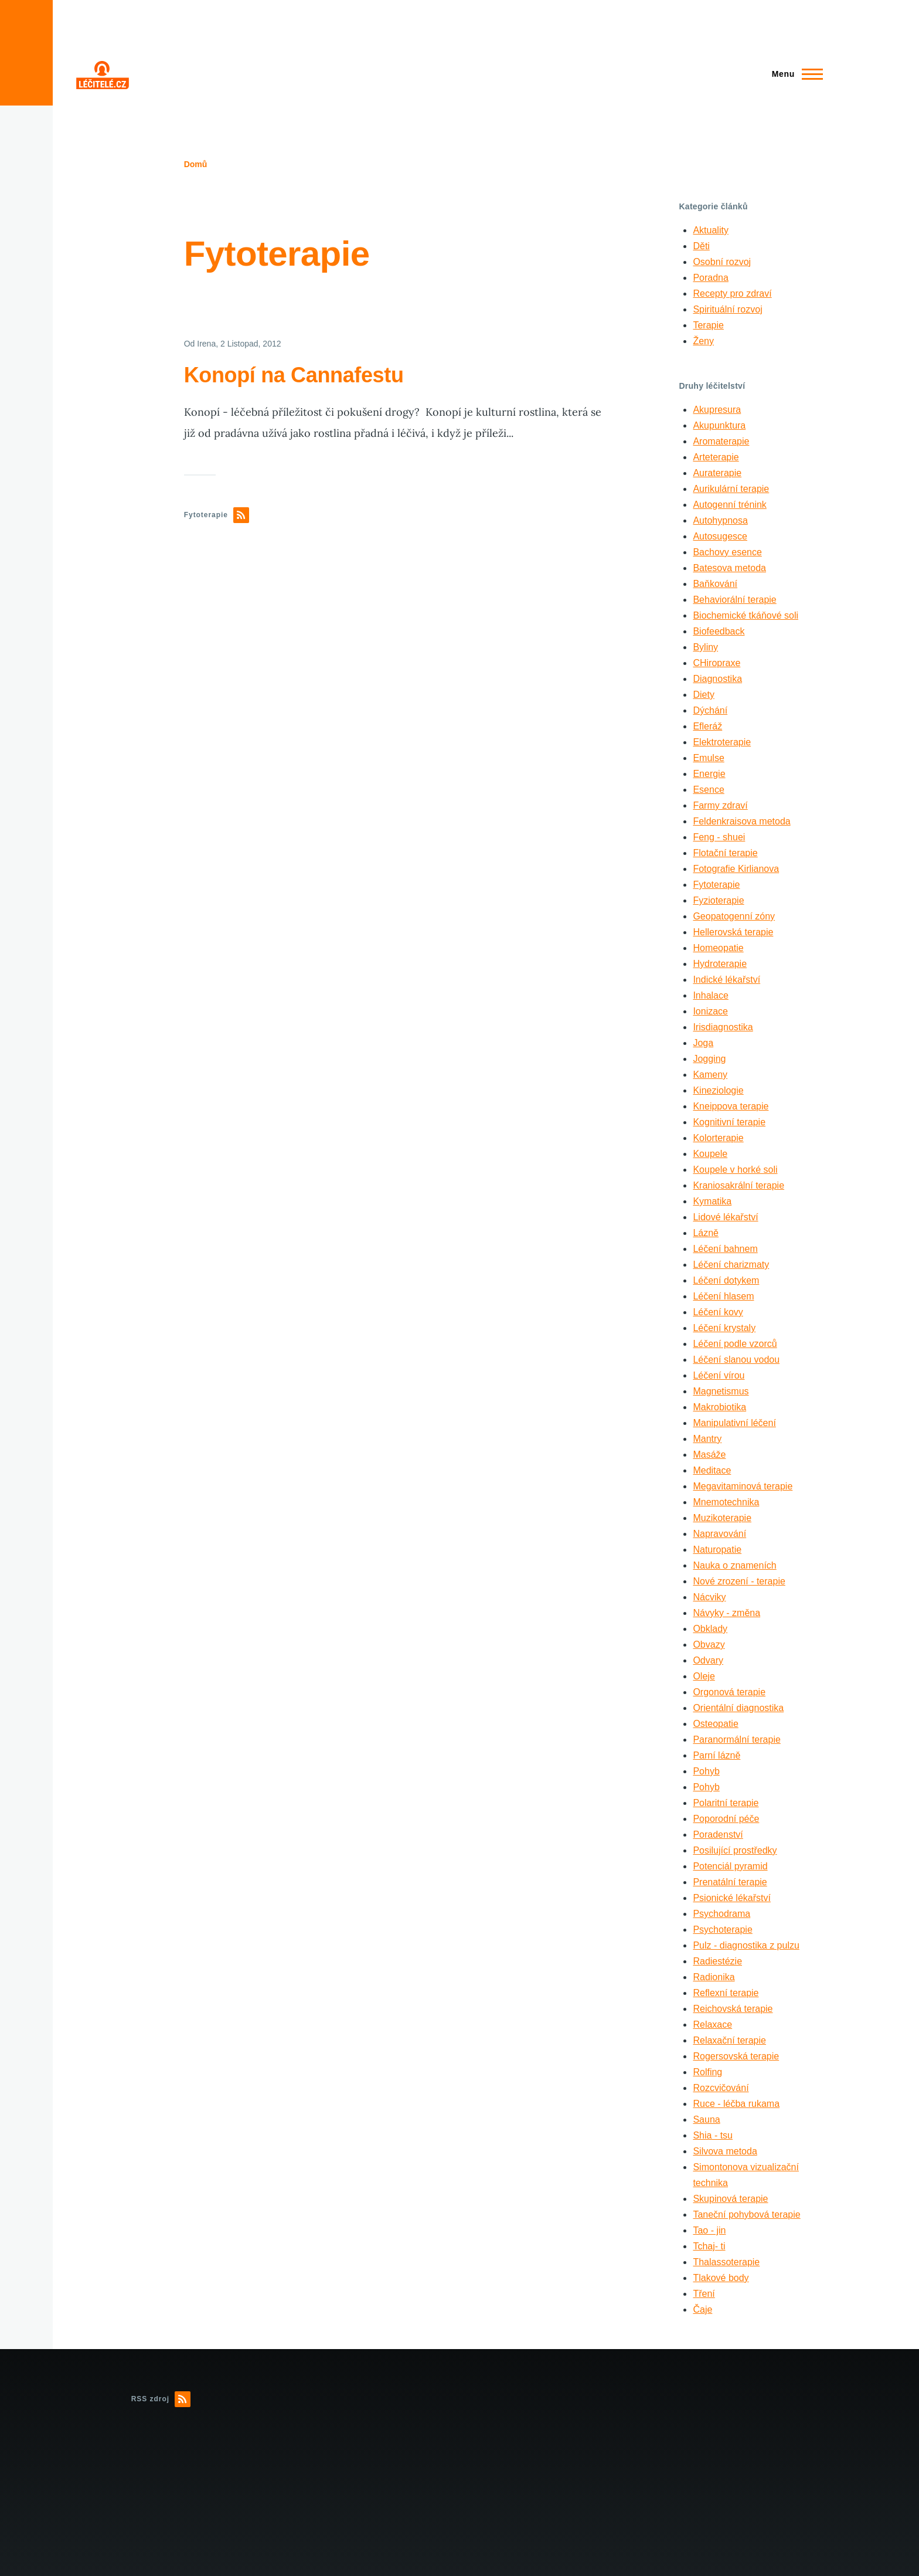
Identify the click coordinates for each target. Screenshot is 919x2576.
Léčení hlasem (723, 1296)
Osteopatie (715, 1724)
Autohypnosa (720, 520)
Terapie (708, 325)
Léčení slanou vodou (736, 1360)
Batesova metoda (729, 568)
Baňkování (715, 584)
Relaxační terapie (729, 2040)
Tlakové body (720, 2278)
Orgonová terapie (729, 1692)
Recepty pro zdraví (732, 293)
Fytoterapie (716, 885)
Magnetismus (720, 1391)
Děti (701, 246)
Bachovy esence (727, 552)
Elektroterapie (722, 742)
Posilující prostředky (735, 1850)
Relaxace (712, 2024)
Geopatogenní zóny (734, 916)
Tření (703, 2294)
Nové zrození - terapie (739, 1581)
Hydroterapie (720, 964)
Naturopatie (717, 1550)
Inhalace (711, 995)
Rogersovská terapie (736, 2056)
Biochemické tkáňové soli (745, 615)
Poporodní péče (726, 1819)
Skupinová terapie (730, 2199)
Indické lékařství (726, 980)
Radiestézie (717, 1961)
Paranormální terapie (736, 1740)
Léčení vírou (718, 1375)
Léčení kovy (718, 1312)
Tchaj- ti (709, 2246)
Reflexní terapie (725, 1993)
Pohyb (706, 1771)
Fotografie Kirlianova (736, 869)
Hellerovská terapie (733, 932)
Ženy (703, 341)
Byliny (705, 647)
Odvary (708, 1660)
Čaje (702, 2309)
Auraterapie (717, 473)
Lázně (706, 1233)
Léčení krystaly (724, 1328)
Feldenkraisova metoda (741, 821)
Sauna (706, 2119)
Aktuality (710, 230)
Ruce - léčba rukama (736, 2104)
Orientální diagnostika (738, 1708)
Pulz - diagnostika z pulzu (746, 1945)
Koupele (710, 1154)
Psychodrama (721, 1914)
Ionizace (710, 1011)
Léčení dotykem (726, 1280)
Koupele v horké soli (735, 1170)
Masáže (709, 1455)
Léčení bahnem (725, 1249)
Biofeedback (718, 631)
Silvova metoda (725, 2151)
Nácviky (709, 1597)
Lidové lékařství (725, 1217)
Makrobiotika (719, 1407)
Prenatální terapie (730, 1882)
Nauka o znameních (734, 1565)
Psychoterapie (722, 1929)
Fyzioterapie (718, 900)
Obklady (710, 1629)
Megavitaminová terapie (742, 1486)
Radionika (713, 1977)
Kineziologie (718, 1090)
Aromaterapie (721, 441)
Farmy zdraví (720, 805)
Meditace (712, 1470)
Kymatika (712, 1201)
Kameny (710, 1075)
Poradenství (718, 1834)
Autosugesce (720, 536)
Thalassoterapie (726, 2262)
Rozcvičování (720, 2088)
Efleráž (707, 726)
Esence (708, 790)
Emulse (708, 758)
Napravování (719, 1534)
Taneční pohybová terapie (746, 2214)
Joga (703, 1043)
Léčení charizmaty (731, 1265)
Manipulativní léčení (734, 1423)
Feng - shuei (719, 837)
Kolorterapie (718, 1138)
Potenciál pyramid (730, 1866)
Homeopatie (718, 948)
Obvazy (708, 1645)
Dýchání (710, 710)
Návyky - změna (726, 1613)
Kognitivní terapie (729, 1122)
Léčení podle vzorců (735, 1344)
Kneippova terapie (730, 1106)
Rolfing (707, 2072)
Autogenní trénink (729, 505)
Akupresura (717, 410)
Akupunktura (719, 425)
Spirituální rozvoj (727, 309)
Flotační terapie (725, 853)
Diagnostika (717, 679)
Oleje (703, 1676)
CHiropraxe (716, 663)
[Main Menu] (793, 73)
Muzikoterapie (722, 1518)
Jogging (709, 1059)
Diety (703, 695)
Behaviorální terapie (734, 600)
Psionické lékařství (732, 1898)
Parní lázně (716, 1755)
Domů (195, 164)
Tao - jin (709, 2230)
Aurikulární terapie (731, 489)
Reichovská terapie (732, 2009)
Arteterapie (715, 457)
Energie (709, 774)
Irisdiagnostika (723, 1027)
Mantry (707, 1439)
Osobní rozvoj (722, 262)
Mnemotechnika (726, 1502)
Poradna (711, 278)
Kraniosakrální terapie (738, 1185)
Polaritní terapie (725, 1803)
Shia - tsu (713, 2135)
